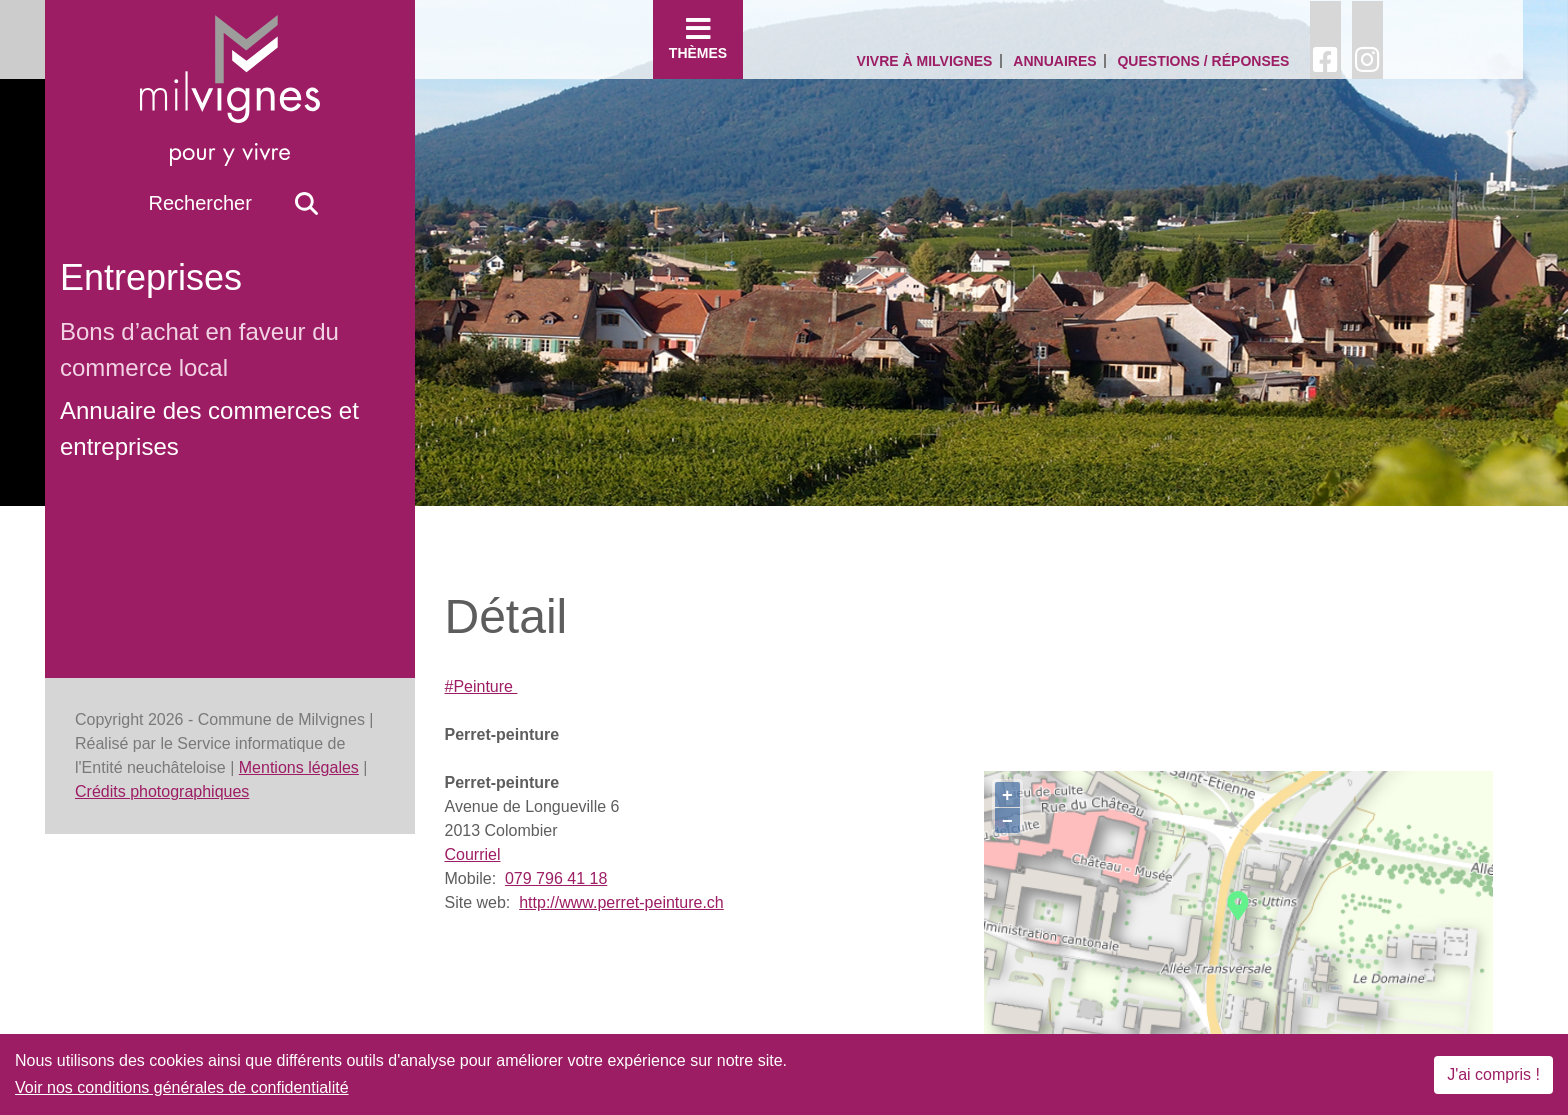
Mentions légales (299, 767)
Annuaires (1054, 61)
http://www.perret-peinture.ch (621, 902)
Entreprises (151, 277)
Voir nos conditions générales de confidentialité (182, 1087)
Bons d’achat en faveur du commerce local (199, 349)
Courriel (473, 854)
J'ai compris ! (1493, 1074)
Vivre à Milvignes (925, 61)
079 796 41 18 (556, 878)
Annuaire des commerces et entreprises (209, 428)
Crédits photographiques (162, 791)
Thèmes (698, 38)
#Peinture (481, 686)
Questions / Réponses (1203, 61)
